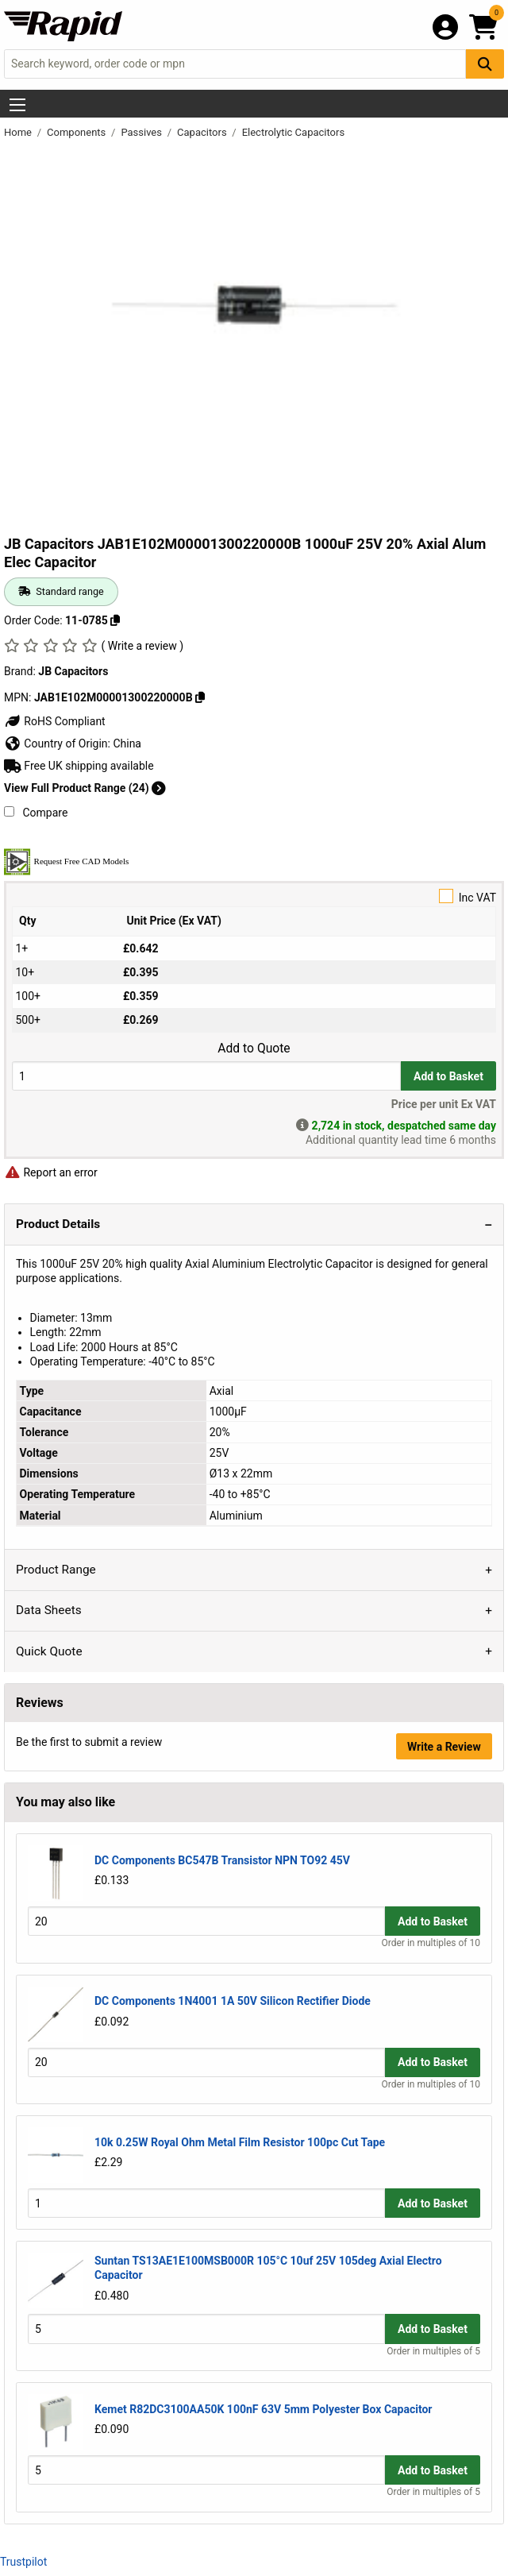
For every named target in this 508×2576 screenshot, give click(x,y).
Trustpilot (23, 2561)
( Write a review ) (142, 645)
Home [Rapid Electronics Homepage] (19, 132)
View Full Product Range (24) (85, 788)
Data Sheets (49, 1610)
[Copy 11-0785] (115, 620)
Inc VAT (254, 896)
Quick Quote (49, 1651)
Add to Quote (253, 1048)
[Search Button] (485, 64)
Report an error (51, 1172)
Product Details (58, 1224)
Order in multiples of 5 (433, 2351)
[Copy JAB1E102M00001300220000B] (200, 697)
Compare (35, 812)
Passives (142, 132)
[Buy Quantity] (206, 1076)
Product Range (56, 1569)
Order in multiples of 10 (431, 1942)
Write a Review (444, 1746)
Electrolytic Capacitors (293, 132)
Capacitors (203, 132)
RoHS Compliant (55, 721)
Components (77, 132)
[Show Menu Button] (17, 104)
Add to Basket (448, 1076)
